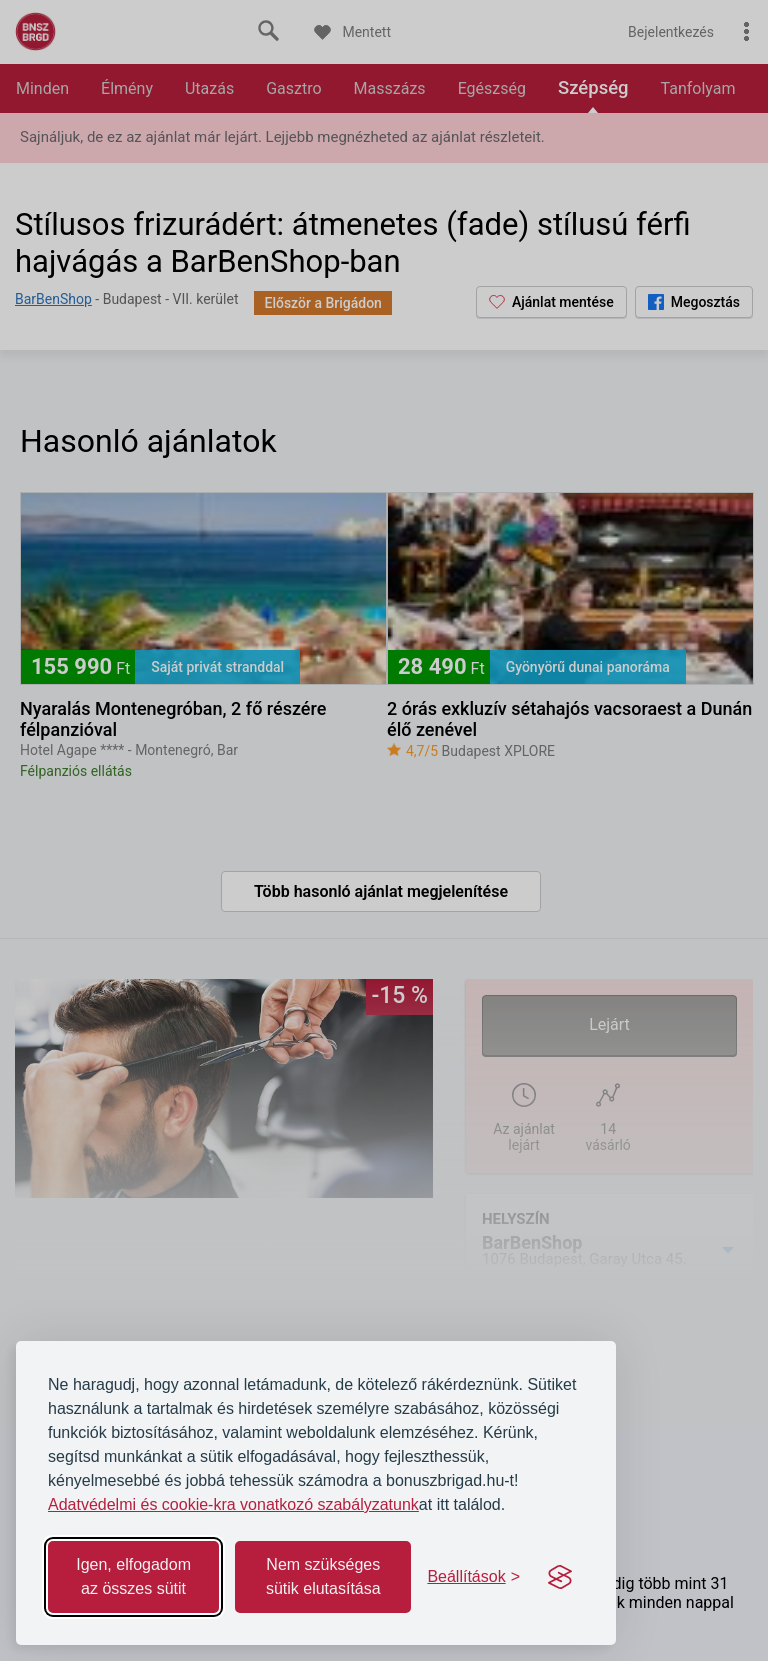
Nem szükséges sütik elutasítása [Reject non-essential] (323, 1576)
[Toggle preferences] (473, 1577)
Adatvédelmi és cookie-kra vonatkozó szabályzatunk (233, 1504)
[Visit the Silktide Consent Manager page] (560, 1577)
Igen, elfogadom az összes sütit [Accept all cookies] (133, 1576)
